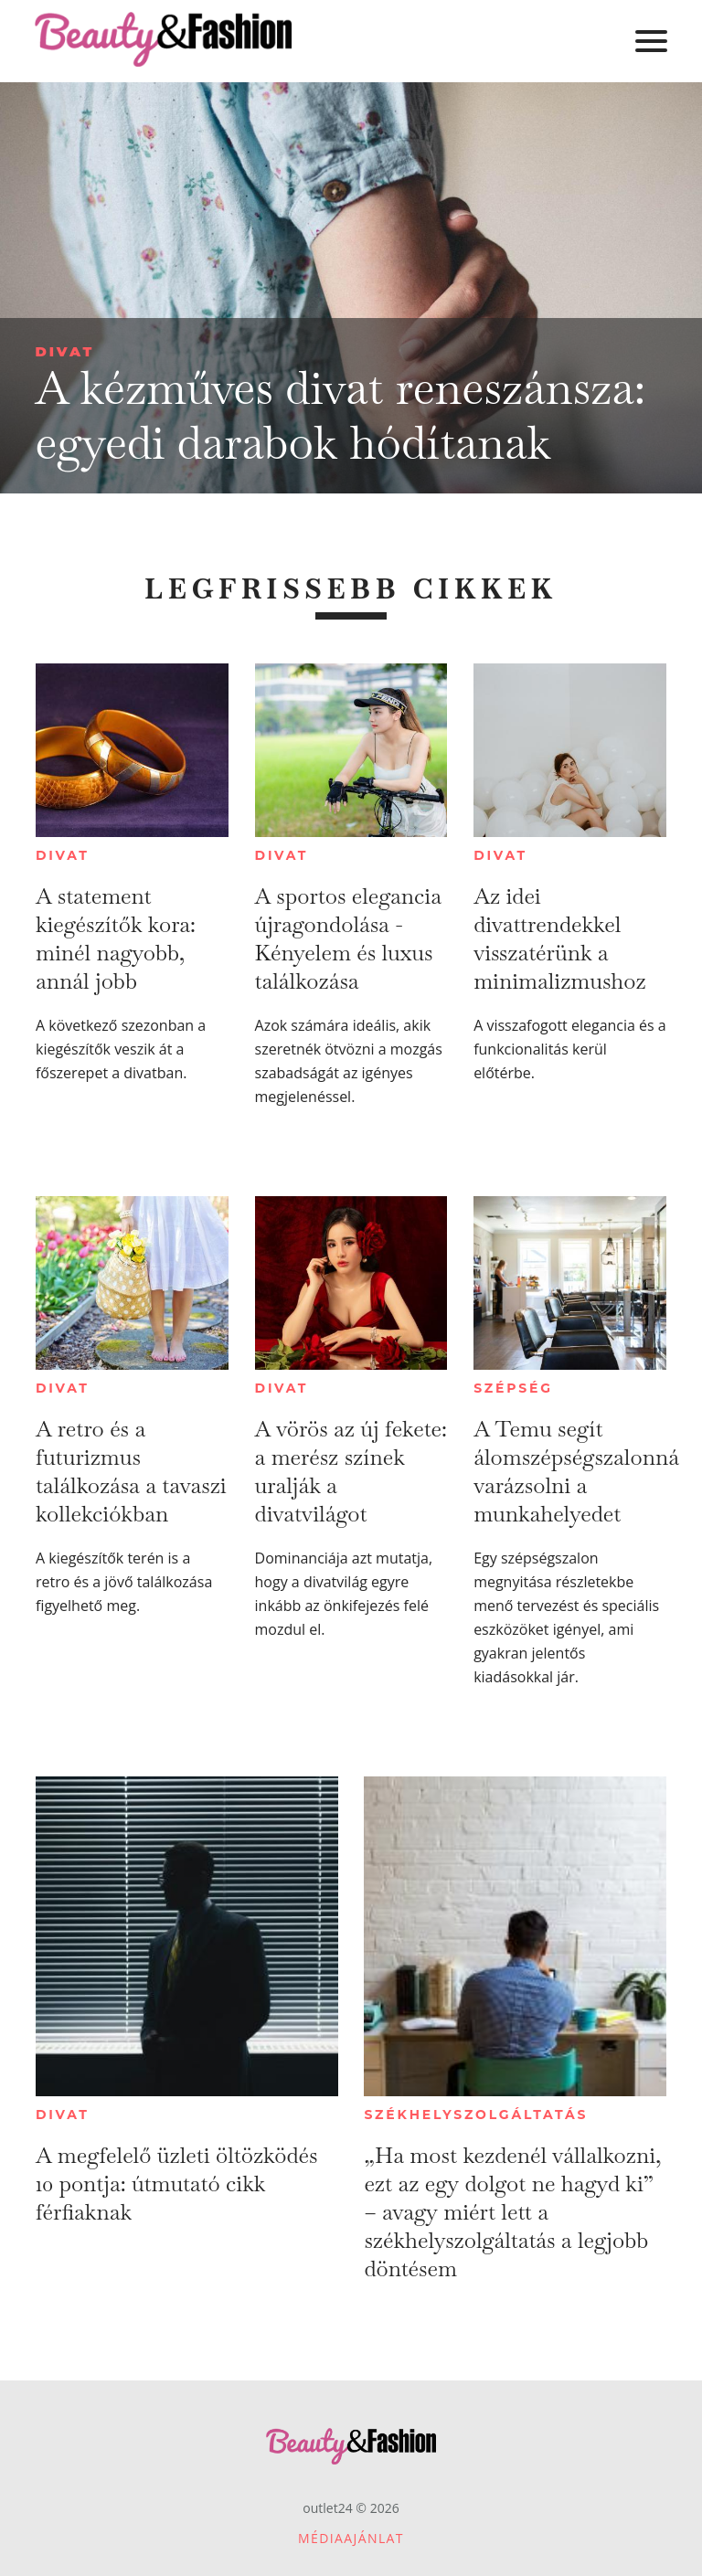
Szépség (513, 1388)
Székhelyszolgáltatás (476, 2114)
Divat (64, 351)
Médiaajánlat (351, 2538)
